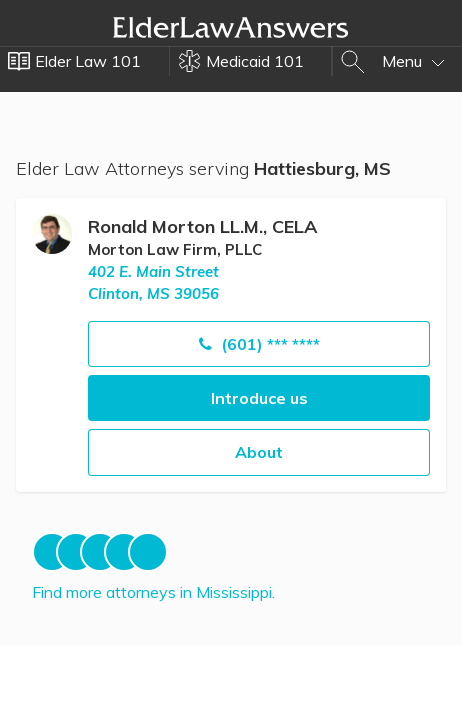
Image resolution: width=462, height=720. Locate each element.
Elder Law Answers (231, 27)
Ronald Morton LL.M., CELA (202, 226)
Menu (413, 61)
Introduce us (259, 398)
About (259, 452)
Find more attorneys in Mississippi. (153, 592)
